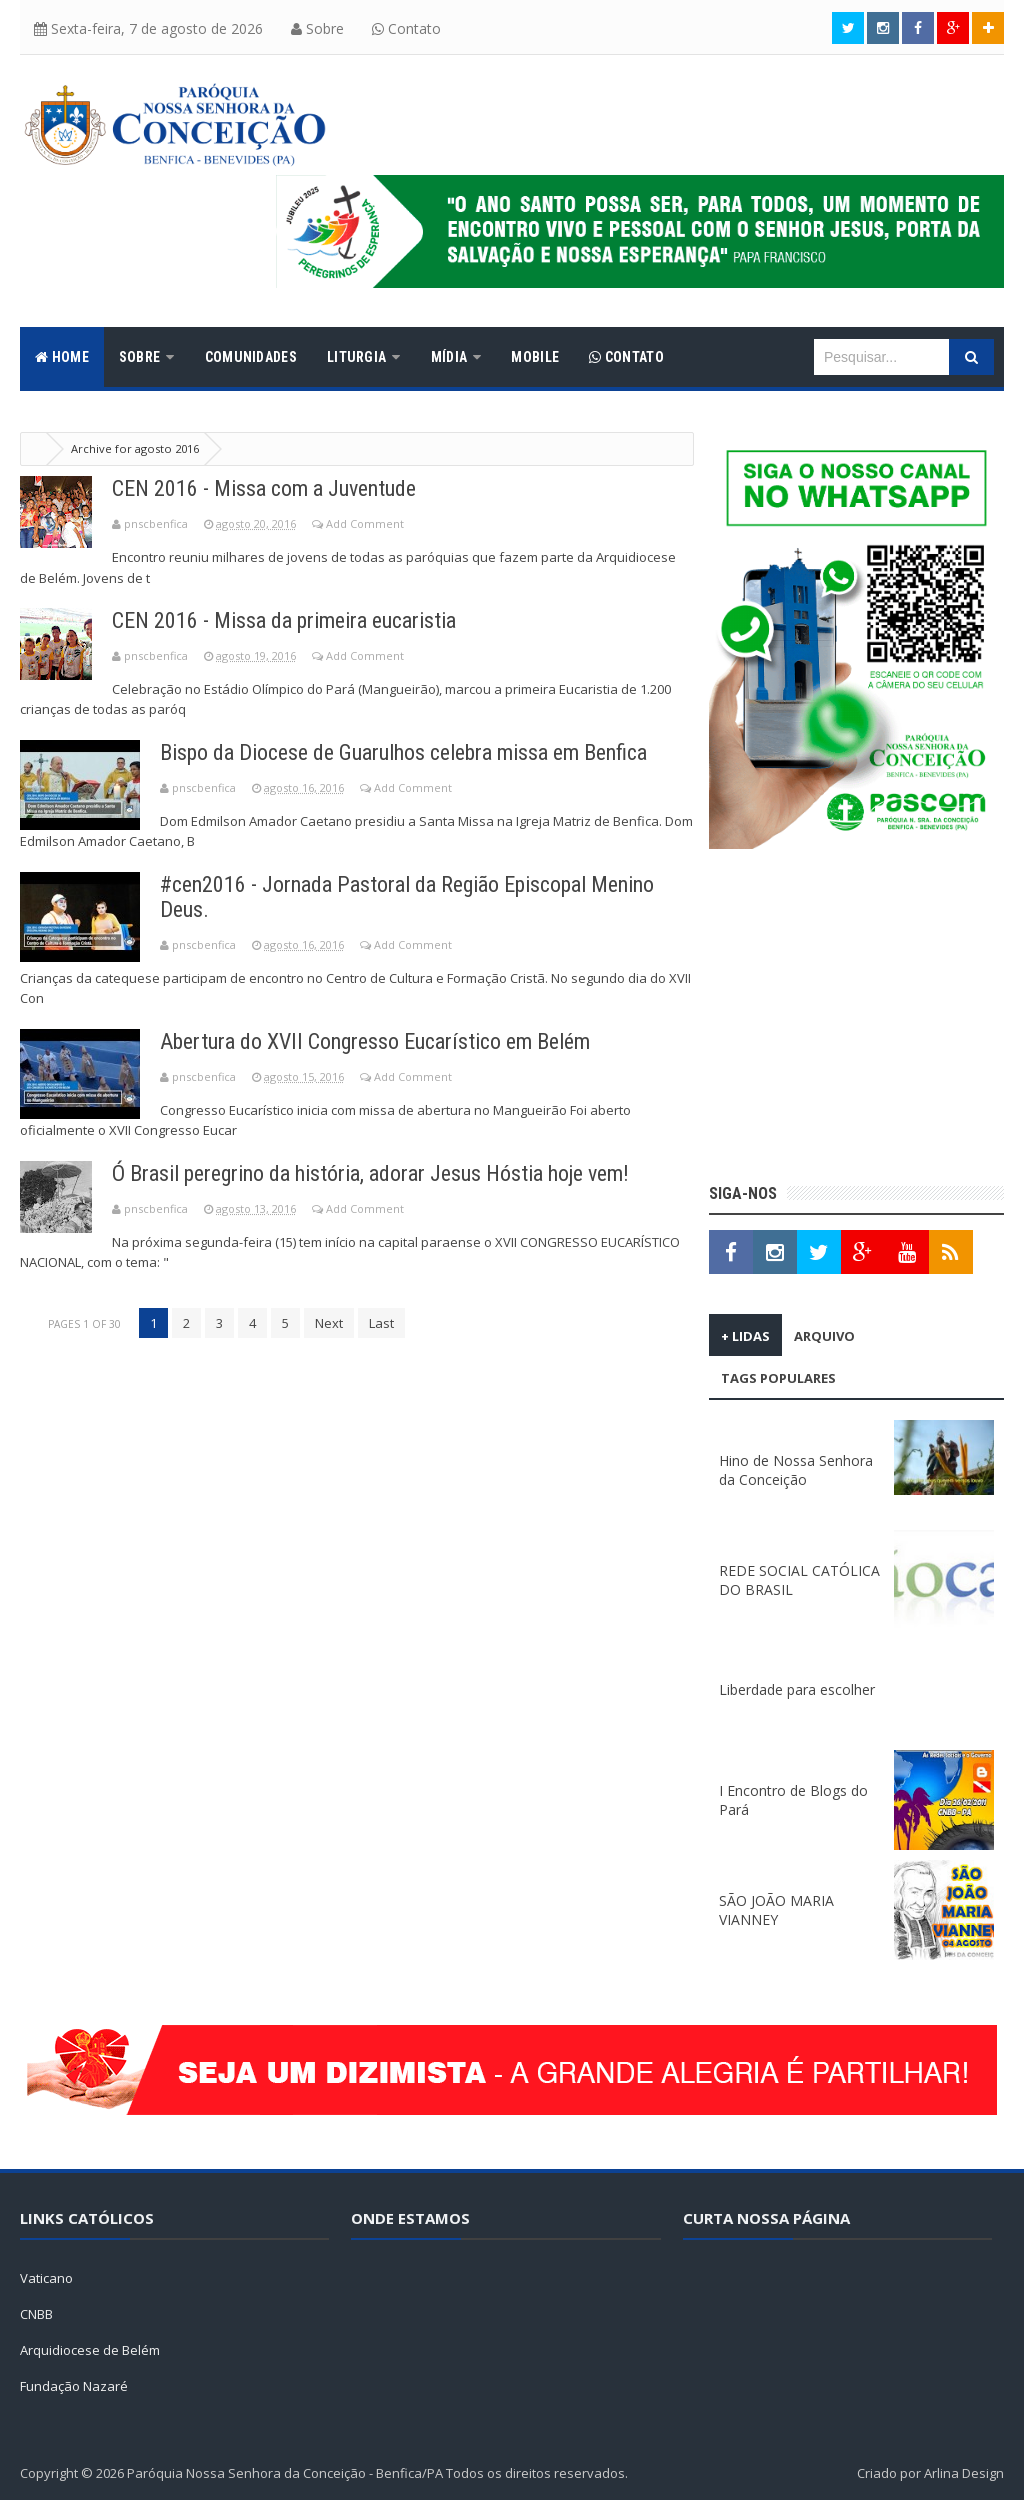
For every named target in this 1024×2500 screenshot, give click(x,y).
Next (329, 1323)
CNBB (36, 2314)
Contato (406, 28)
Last (381, 1323)
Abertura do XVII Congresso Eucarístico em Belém (375, 1041)
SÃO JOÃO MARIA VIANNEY (776, 1910)
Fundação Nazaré (74, 2386)
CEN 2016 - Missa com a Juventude (264, 488)
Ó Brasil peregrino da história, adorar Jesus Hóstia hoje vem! (370, 1173)
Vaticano (46, 2278)
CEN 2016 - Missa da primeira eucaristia (284, 620)
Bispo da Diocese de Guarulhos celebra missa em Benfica (403, 752)
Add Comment (365, 523)
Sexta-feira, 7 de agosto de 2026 (148, 28)
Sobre (317, 28)
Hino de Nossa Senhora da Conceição (796, 1470)
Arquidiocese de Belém (90, 2350)
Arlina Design (964, 2473)
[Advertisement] (856, 1019)
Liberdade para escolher (797, 1689)
